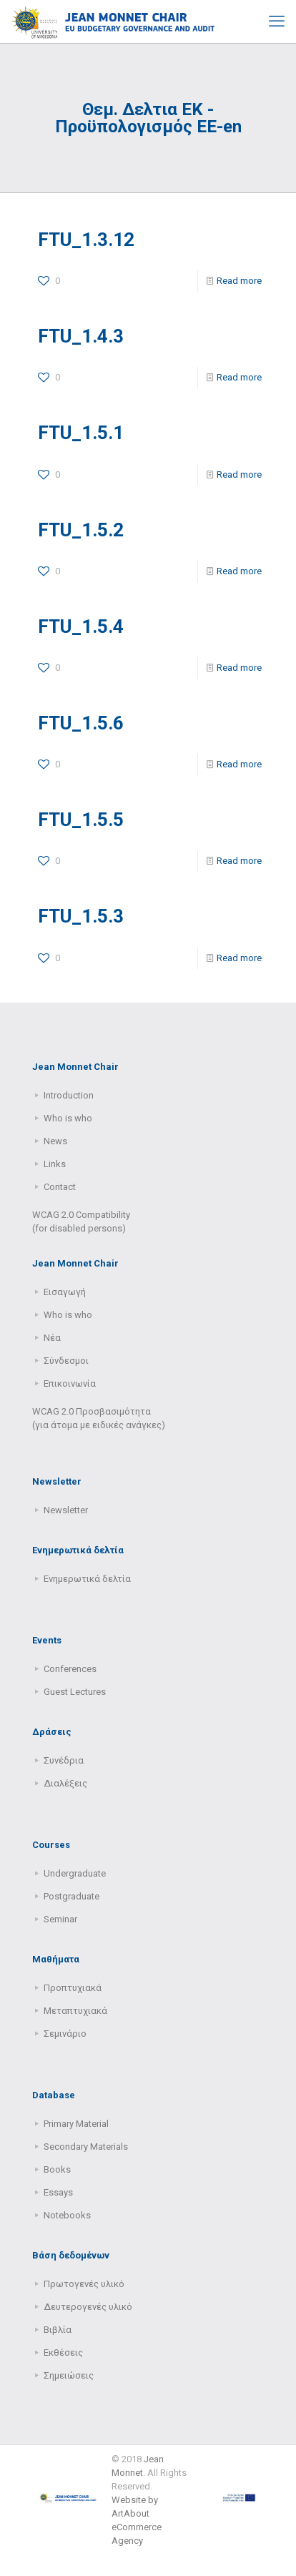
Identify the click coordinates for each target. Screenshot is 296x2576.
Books (57, 2169)
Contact (60, 1186)
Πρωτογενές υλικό (84, 2283)
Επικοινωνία (70, 1383)
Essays (58, 2192)
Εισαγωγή (65, 1292)
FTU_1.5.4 (81, 626)
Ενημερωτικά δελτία (87, 1578)
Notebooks (67, 2215)
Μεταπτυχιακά (75, 2010)
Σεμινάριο (65, 2033)
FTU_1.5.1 (81, 432)
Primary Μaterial (76, 2123)
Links (55, 1164)
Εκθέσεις (63, 2352)
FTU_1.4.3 (81, 336)
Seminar (60, 1919)
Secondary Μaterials (86, 2146)
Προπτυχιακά (73, 1987)
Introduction (69, 1095)
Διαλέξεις (65, 1783)
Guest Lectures (75, 1691)
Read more (239, 280)
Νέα (52, 1337)
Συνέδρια (64, 1760)
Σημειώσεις (69, 2375)
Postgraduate (71, 1896)
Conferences (70, 1668)
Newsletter (66, 1510)
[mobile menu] (277, 21)
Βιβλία (57, 2329)
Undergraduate (75, 1873)
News (55, 1141)
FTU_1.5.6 (81, 723)
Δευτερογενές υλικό (88, 2306)
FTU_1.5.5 (81, 819)
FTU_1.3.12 (86, 239)
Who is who (68, 1118)
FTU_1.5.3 (81, 916)
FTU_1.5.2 (81, 530)
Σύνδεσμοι (66, 1360)
